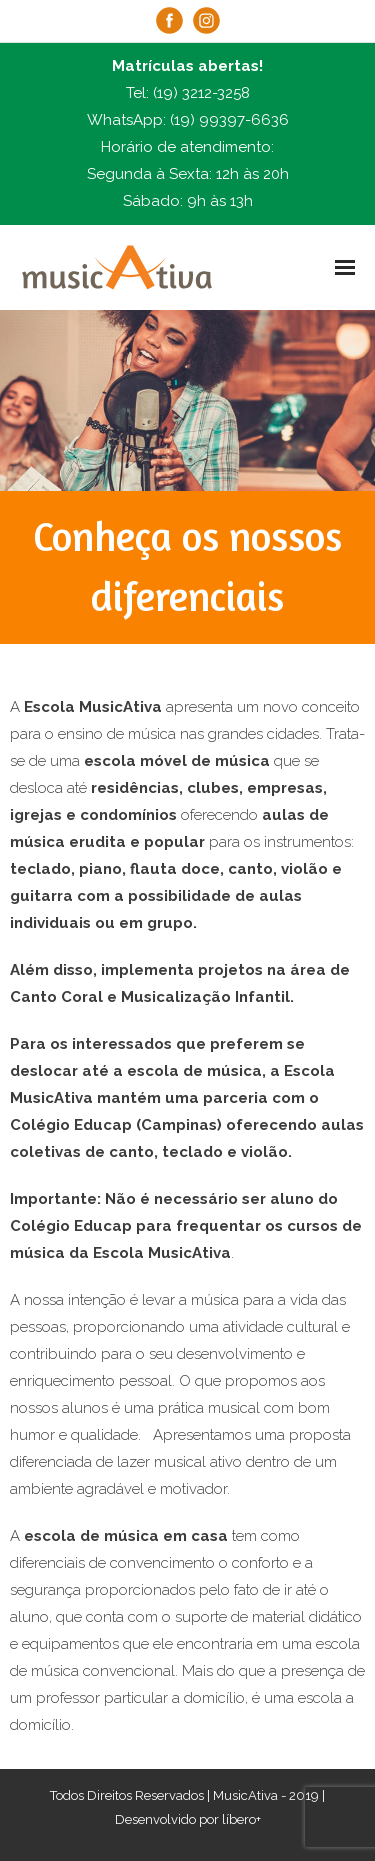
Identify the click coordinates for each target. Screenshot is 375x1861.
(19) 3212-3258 (201, 93)
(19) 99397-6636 (229, 120)
